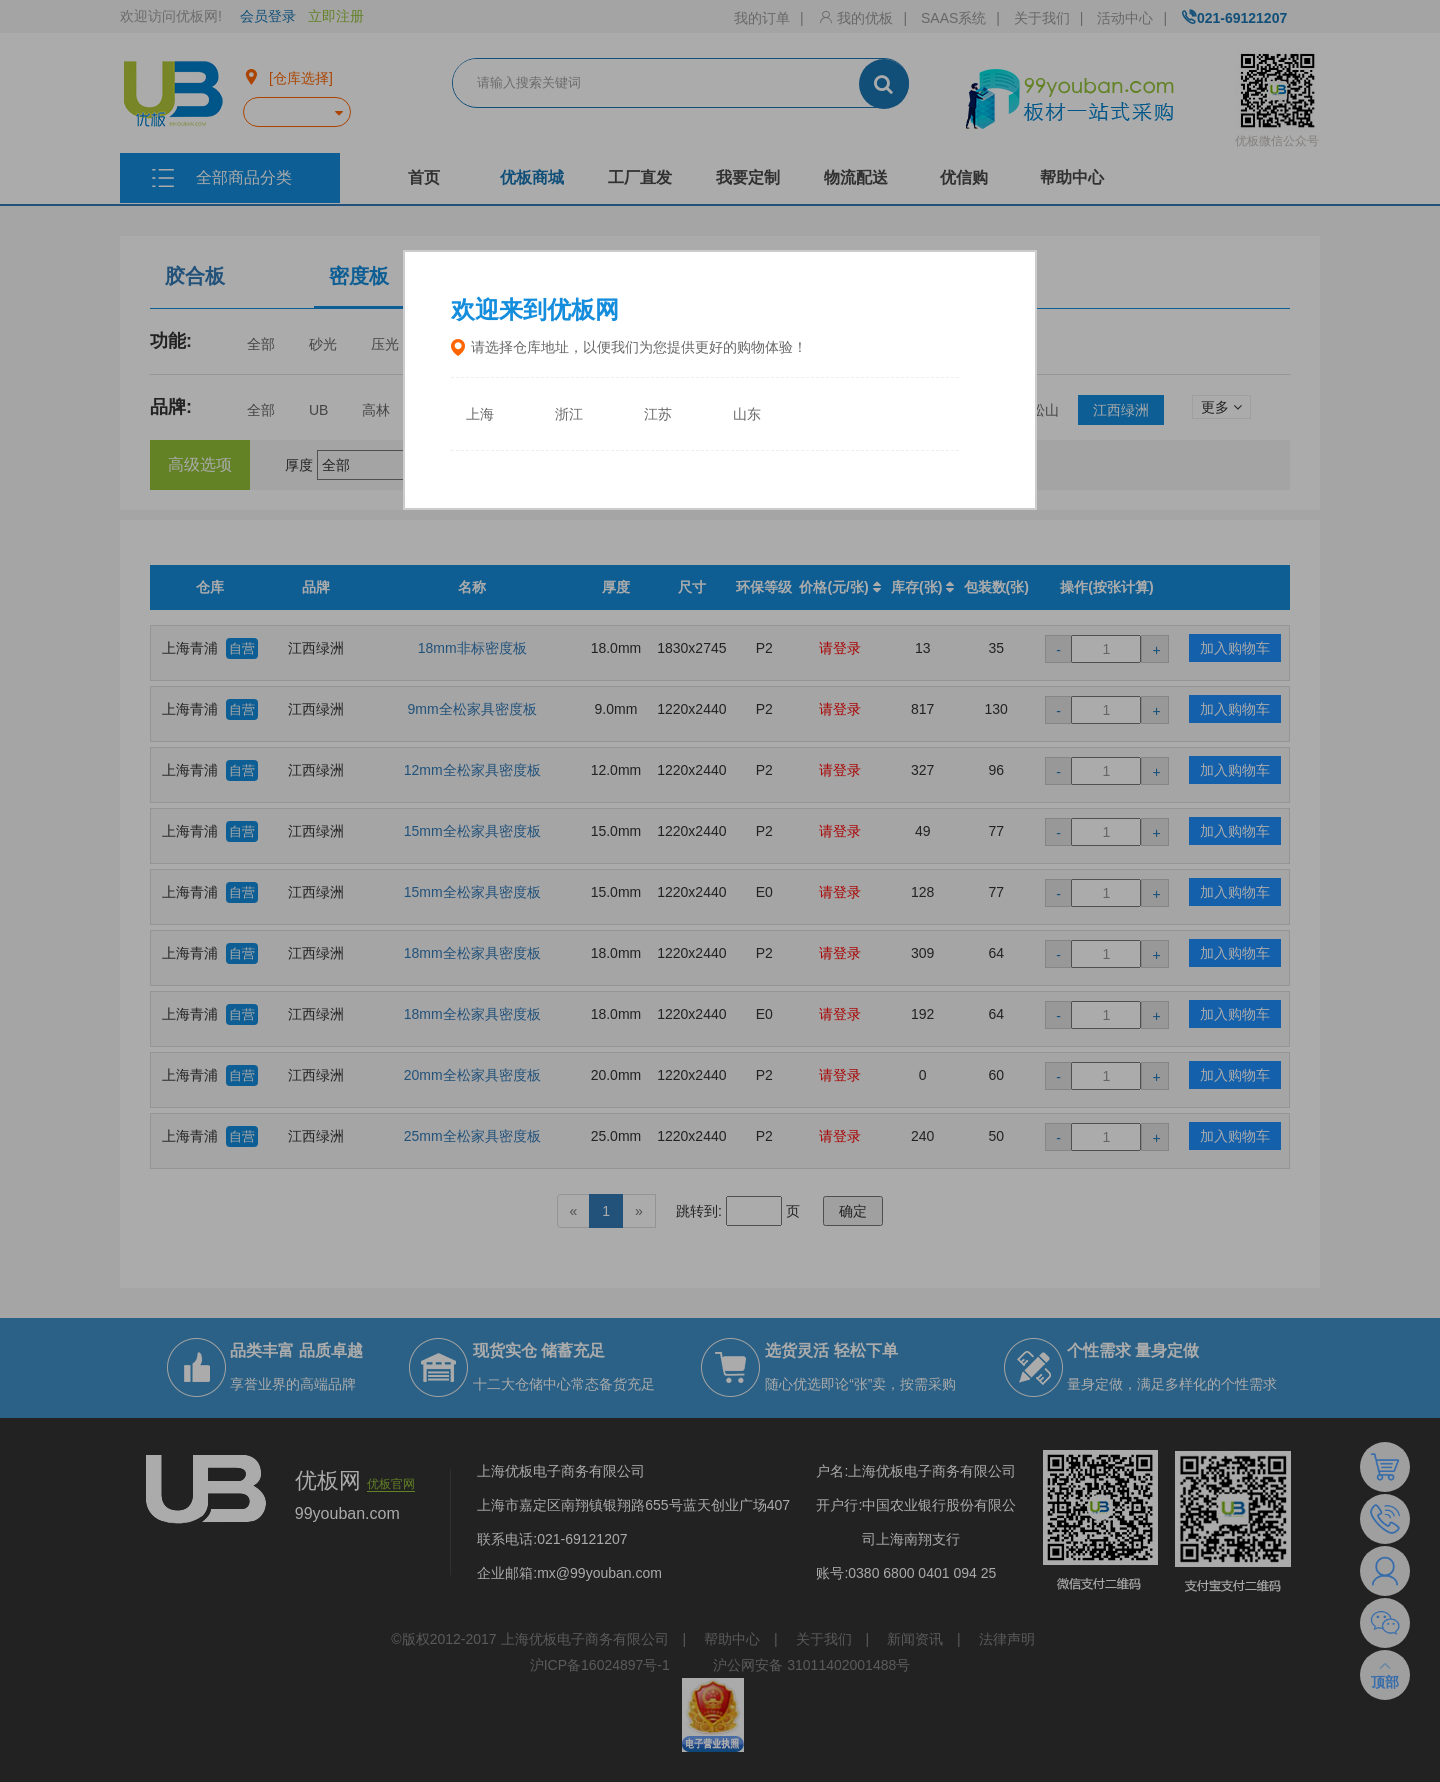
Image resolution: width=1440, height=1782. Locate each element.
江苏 (658, 414)
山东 (747, 414)
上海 (480, 414)
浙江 (569, 414)
